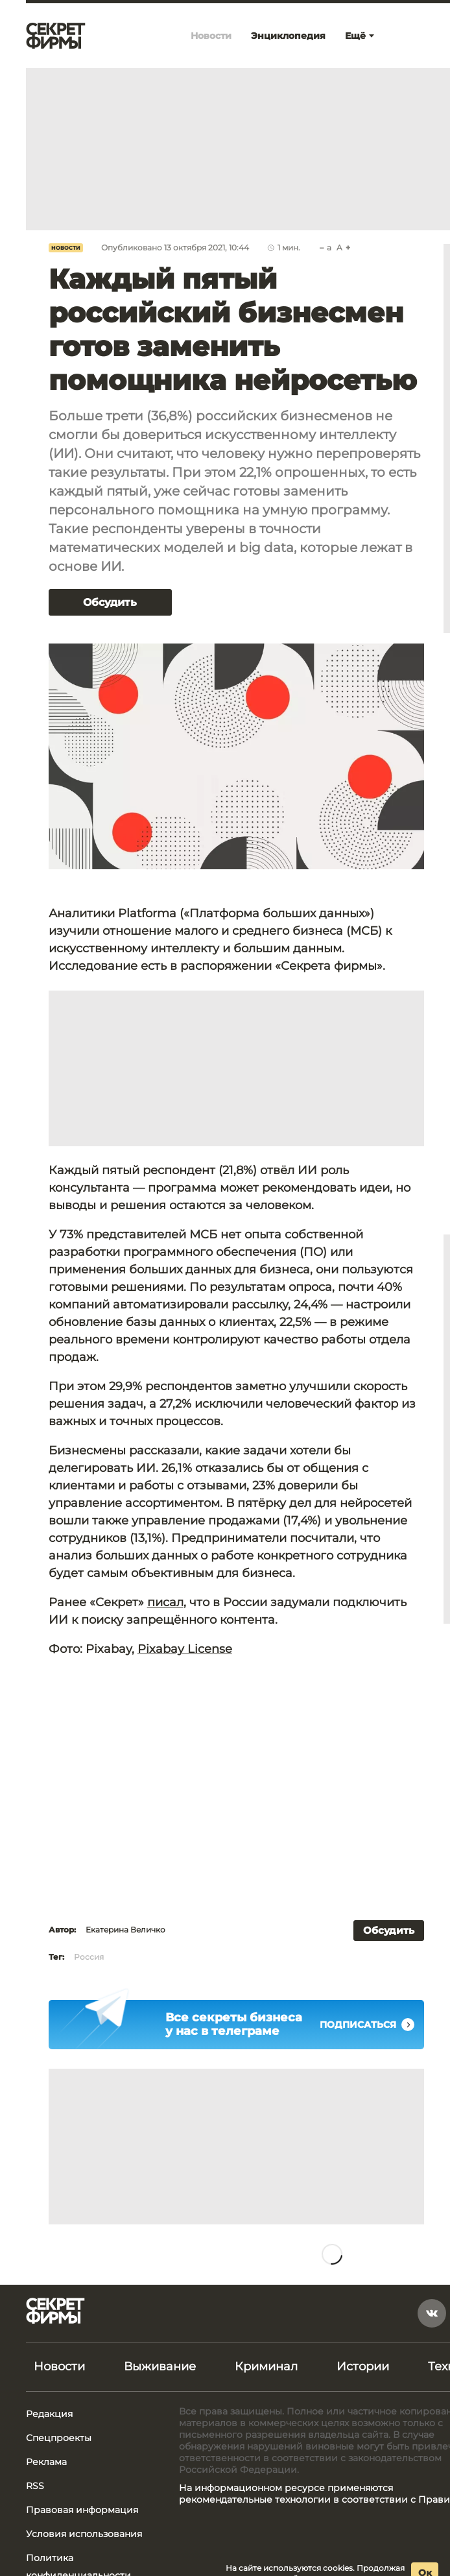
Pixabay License (184, 1649)
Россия (89, 1957)
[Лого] (56, 36)
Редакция (49, 2414)
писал (165, 1602)
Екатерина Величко (125, 1929)
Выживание (160, 2366)
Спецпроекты (58, 2438)
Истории (363, 2366)
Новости (65, 248)
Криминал (266, 2366)
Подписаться (367, 2024)
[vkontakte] (432, 2313)
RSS (35, 2486)
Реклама (46, 2462)
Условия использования (84, 2534)
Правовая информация (82, 2510)
